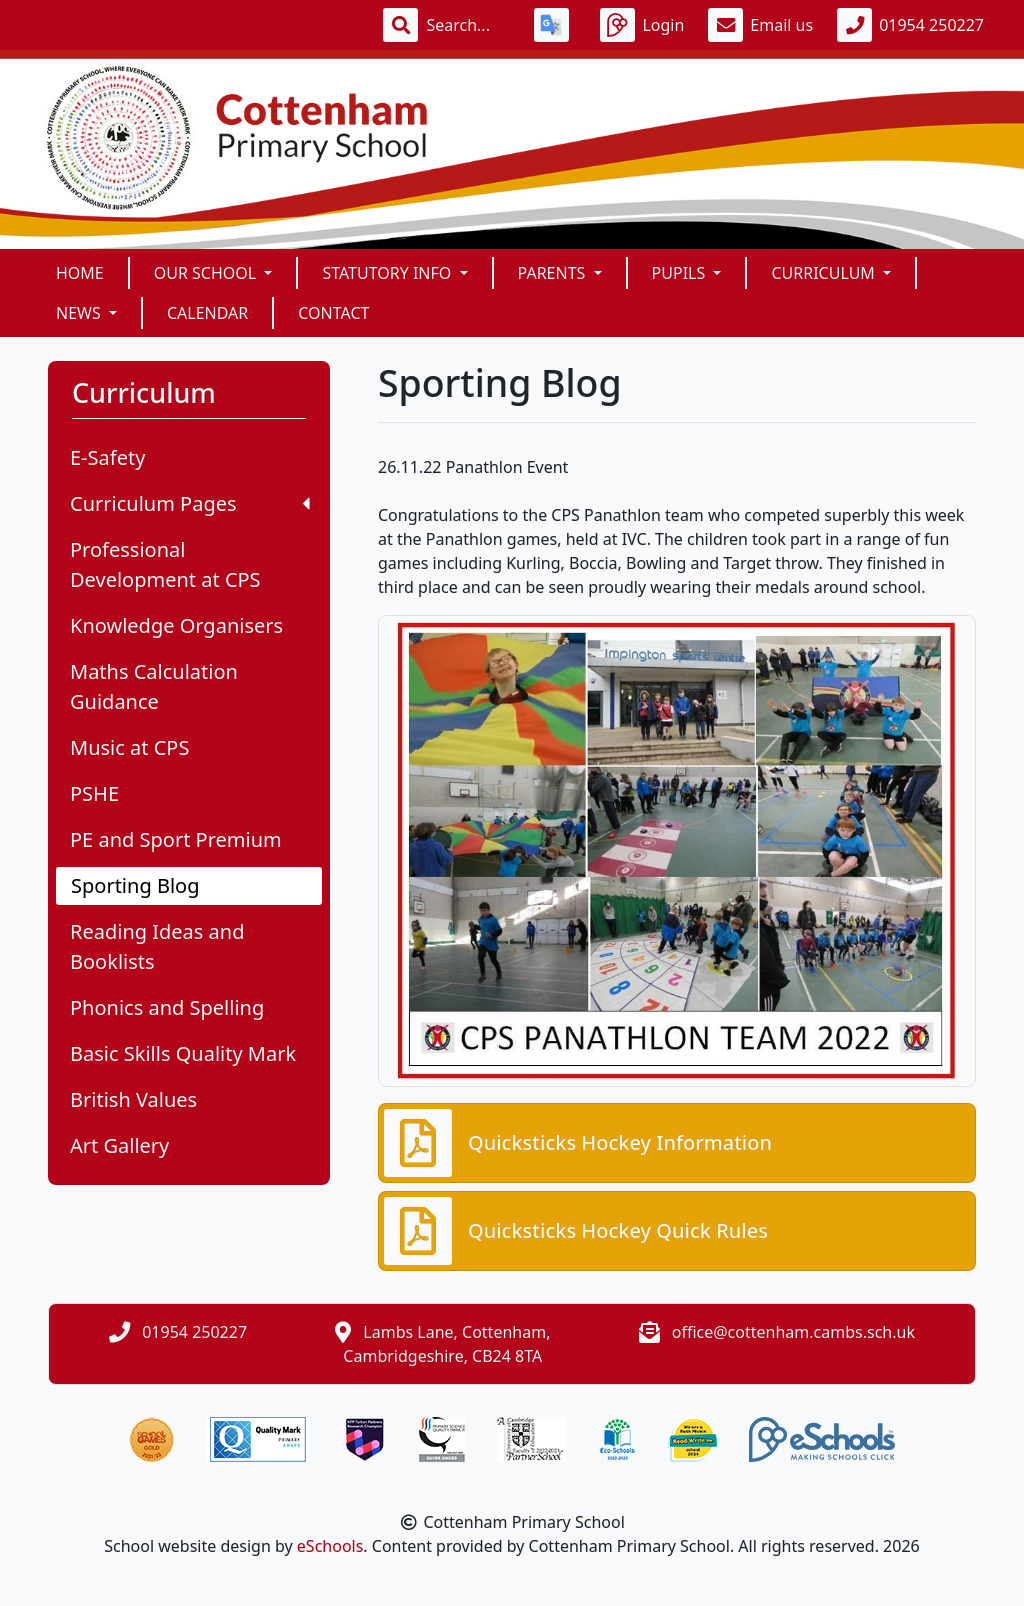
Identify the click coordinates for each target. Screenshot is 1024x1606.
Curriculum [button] (825, 273)
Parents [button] (554, 273)
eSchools (330, 1546)
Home (80, 273)
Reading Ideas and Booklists (157, 946)
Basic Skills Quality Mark (183, 1053)
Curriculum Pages (190, 503)
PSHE (94, 793)
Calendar (207, 313)
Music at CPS (129, 747)
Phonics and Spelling (167, 1007)
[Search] (468, 25)
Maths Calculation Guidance (154, 686)
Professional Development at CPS (165, 564)
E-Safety (107, 457)
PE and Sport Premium (176, 839)
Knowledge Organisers (176, 625)
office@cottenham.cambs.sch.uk (793, 1332)
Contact (333, 313)
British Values (133, 1099)
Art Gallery (119, 1145)
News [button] (80, 313)
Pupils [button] (681, 273)
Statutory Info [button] (388, 273)
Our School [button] (207, 273)
